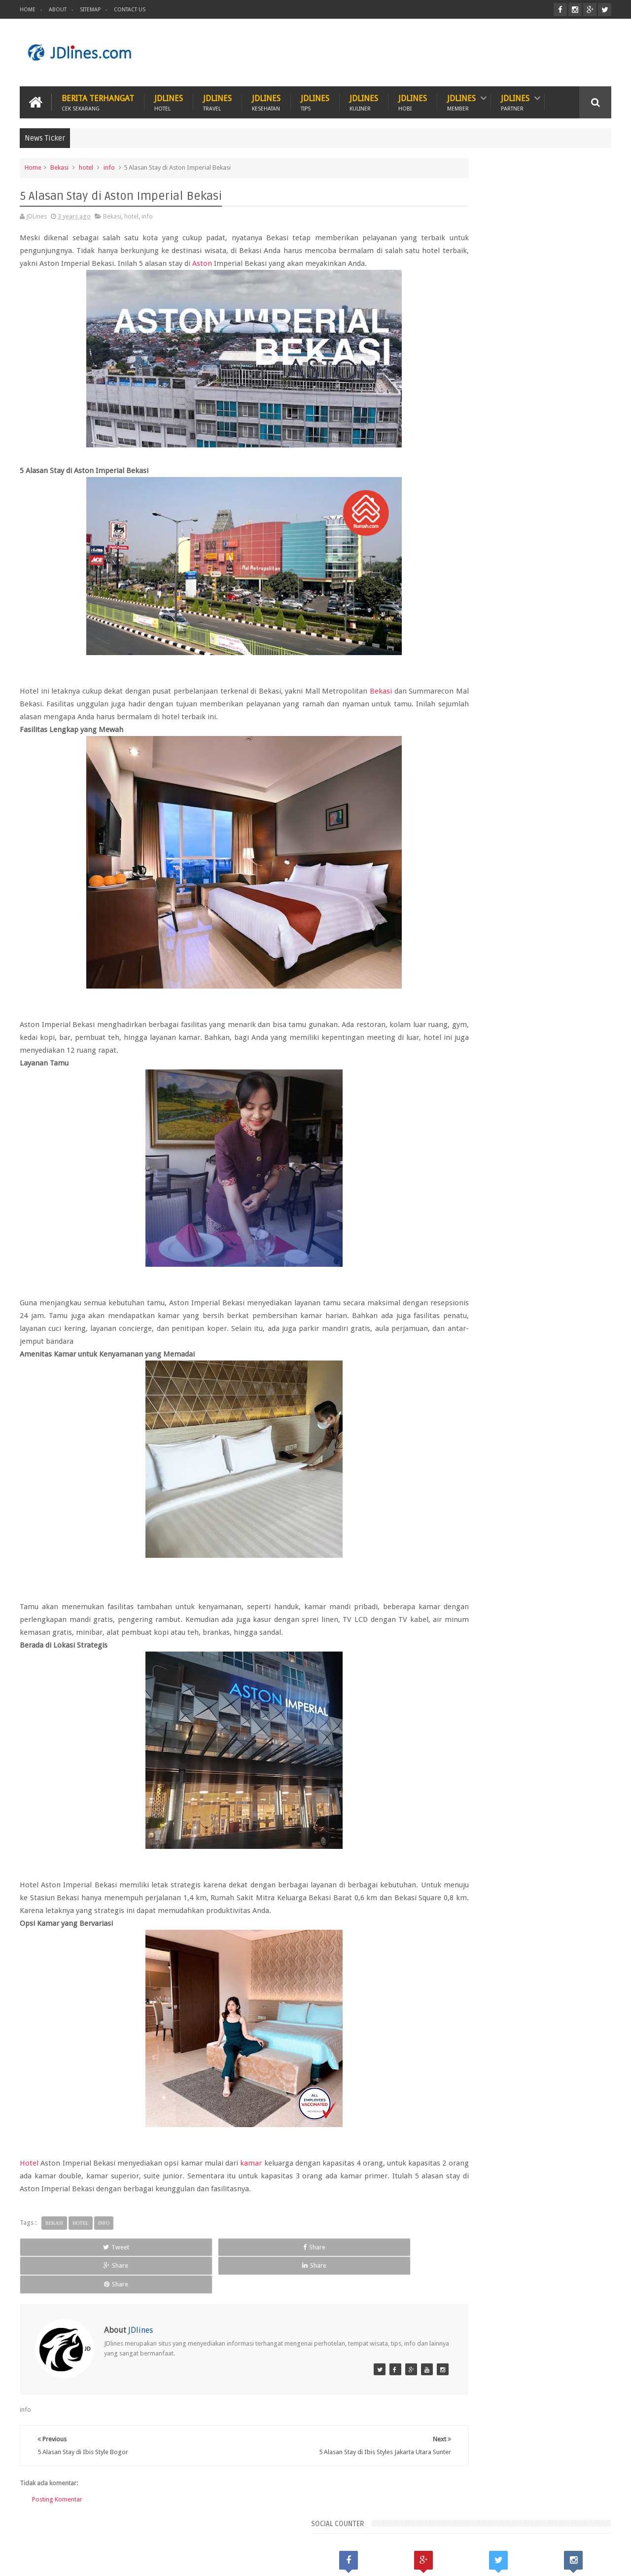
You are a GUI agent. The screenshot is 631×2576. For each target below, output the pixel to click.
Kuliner (40, 2531)
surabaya (571, 1830)
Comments (581, 1696)
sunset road (532, 1830)
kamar (253, 2185)
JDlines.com (99, 2560)
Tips (280, 2531)
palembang (453, 1830)
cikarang (511, 1796)
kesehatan (488, 1813)
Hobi (207, 2531)
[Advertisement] (431, 51)
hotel (86, 164)
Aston (343, 261)
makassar (525, 1813)
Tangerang (578, 1779)
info (109, 164)
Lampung (581, 1762)
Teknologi (321, 2531)
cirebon (543, 1796)
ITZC (363, 2531)
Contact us (586, 2531)
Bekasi (59, 164)
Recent (463, 1696)
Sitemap (90, 9)
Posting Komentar (57, 2485)
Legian (446, 1779)
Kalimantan (503, 1762)
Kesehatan (86, 2531)
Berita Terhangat (98, 99)
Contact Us (129, 9)
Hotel (29, 2185)
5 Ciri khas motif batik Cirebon (529, 1878)
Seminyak (540, 1779)
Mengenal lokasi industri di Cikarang (540, 1970)
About (58, 9)
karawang (451, 1813)
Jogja (471, 1762)
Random (522, 1696)
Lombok (476, 1779)
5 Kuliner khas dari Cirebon (522, 1924)
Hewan (131, 2531)
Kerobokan (543, 1762)
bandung (450, 1796)
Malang (507, 1779)
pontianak (493, 1830)
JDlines (168, 99)
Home (27, 9)
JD (608, 2560)
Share (136, 2270)
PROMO (400, 2531)
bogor (481, 1796)
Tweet (57, 2270)
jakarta (572, 1796)
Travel (245, 2531)
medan (557, 1813)
